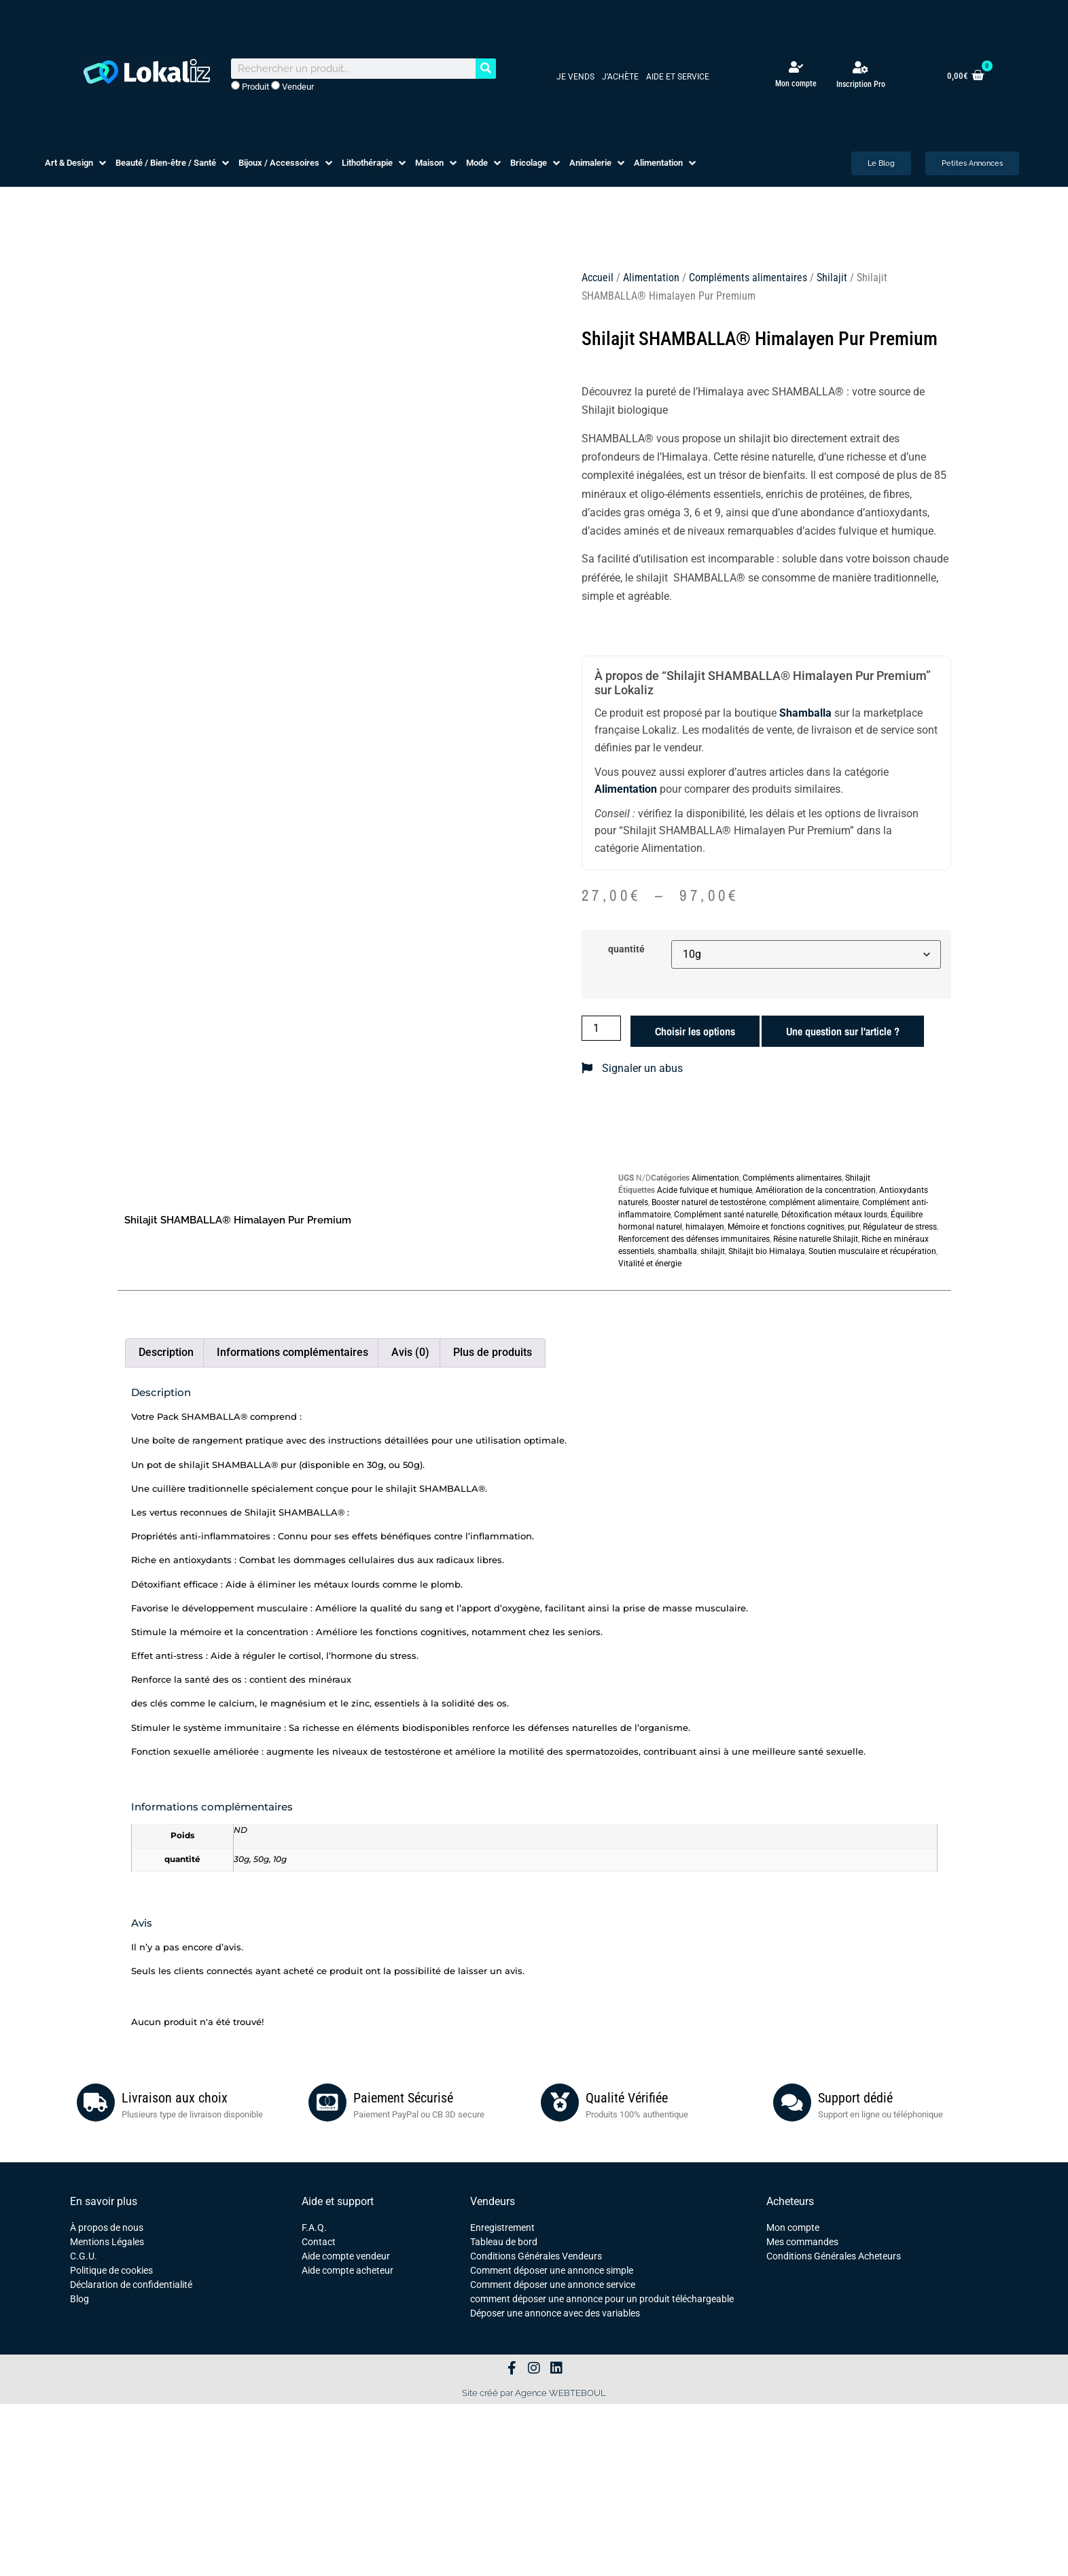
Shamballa (805, 712)
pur (853, 1227)
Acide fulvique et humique (704, 1190)
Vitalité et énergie (649, 1263)
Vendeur (292, 86)
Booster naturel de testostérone (709, 1202)
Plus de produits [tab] (492, 1352)
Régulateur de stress (900, 1227)
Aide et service (677, 77)
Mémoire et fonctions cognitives (786, 1227)
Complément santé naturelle (726, 1214)
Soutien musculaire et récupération (872, 1251)
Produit (250, 86)
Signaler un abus (632, 1068)
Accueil (597, 277)
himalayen (705, 1227)
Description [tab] (166, 1352)
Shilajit (832, 277)
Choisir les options (695, 1031)
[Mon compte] (796, 67)
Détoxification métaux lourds (834, 1214)
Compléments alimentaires (748, 277)
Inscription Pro (860, 84)
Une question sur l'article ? (843, 1031)
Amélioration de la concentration (815, 1190)
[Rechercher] (486, 68)
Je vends (575, 77)
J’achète (620, 77)
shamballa (677, 1251)
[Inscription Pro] (861, 67)
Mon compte (796, 83)
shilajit (712, 1251)
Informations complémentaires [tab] (292, 1352)
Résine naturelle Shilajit (815, 1239)
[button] (76, 163)
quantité (626, 949)
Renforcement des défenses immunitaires (694, 1239)
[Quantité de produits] (601, 1028)
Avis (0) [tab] (410, 1352)
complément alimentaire (814, 1202)
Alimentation (651, 277)
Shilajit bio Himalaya (766, 1251)
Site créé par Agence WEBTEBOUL (534, 2393)
